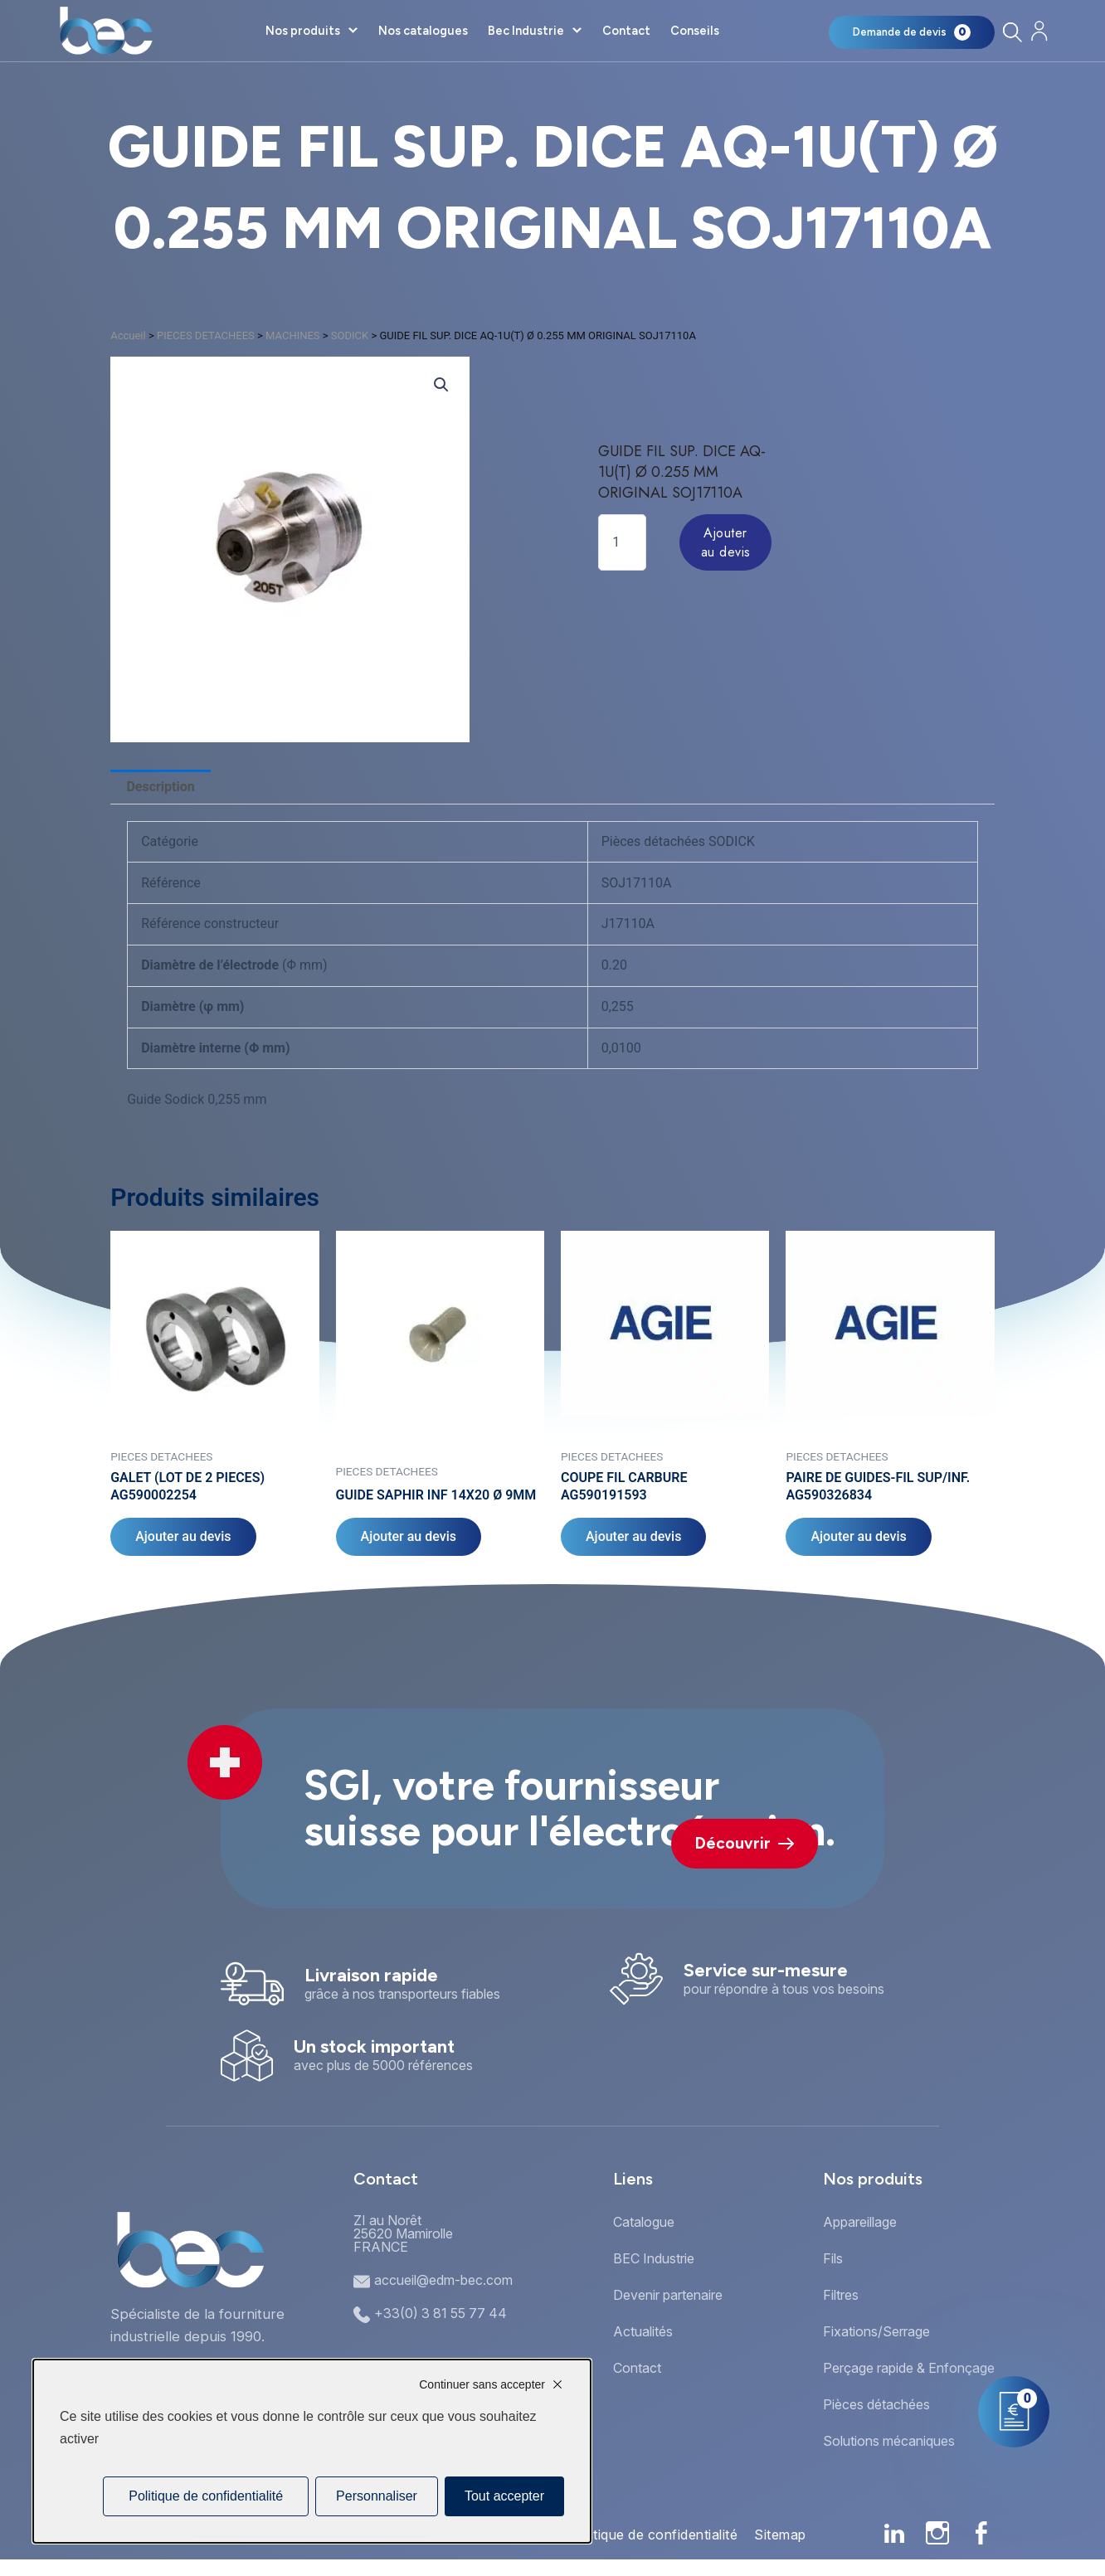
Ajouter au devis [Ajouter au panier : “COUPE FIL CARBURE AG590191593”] (633, 1536)
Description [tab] (160, 787)
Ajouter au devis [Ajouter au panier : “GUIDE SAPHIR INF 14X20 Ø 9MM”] (408, 1536)
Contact (626, 30)
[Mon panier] (912, 32)
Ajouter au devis (726, 542)
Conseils (694, 30)
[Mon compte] (1039, 31)
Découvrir (744, 1843)
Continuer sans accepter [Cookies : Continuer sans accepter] (482, 2384)
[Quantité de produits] (622, 542)
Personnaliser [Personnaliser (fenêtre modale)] (376, 2496)
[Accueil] (106, 30)
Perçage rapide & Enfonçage (909, 2368)
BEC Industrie (653, 2258)
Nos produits (302, 30)
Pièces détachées (876, 2404)
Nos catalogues (423, 30)
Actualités (643, 2331)
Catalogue (643, 2222)
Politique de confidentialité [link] (206, 2496)
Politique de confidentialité (653, 2534)
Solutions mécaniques (889, 2441)
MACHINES (292, 335)
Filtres (841, 2295)
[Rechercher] (1011, 32)
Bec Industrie (526, 30)
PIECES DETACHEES (206, 335)
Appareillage (860, 2222)
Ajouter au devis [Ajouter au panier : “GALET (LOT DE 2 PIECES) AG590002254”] (183, 1536)
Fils (833, 2258)
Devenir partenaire (668, 2295)
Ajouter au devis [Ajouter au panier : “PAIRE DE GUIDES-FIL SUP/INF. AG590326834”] (858, 1536)
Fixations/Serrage (876, 2331)
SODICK (349, 335)
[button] (441, 385)
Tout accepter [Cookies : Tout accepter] (504, 2496)
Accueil (127, 335)
